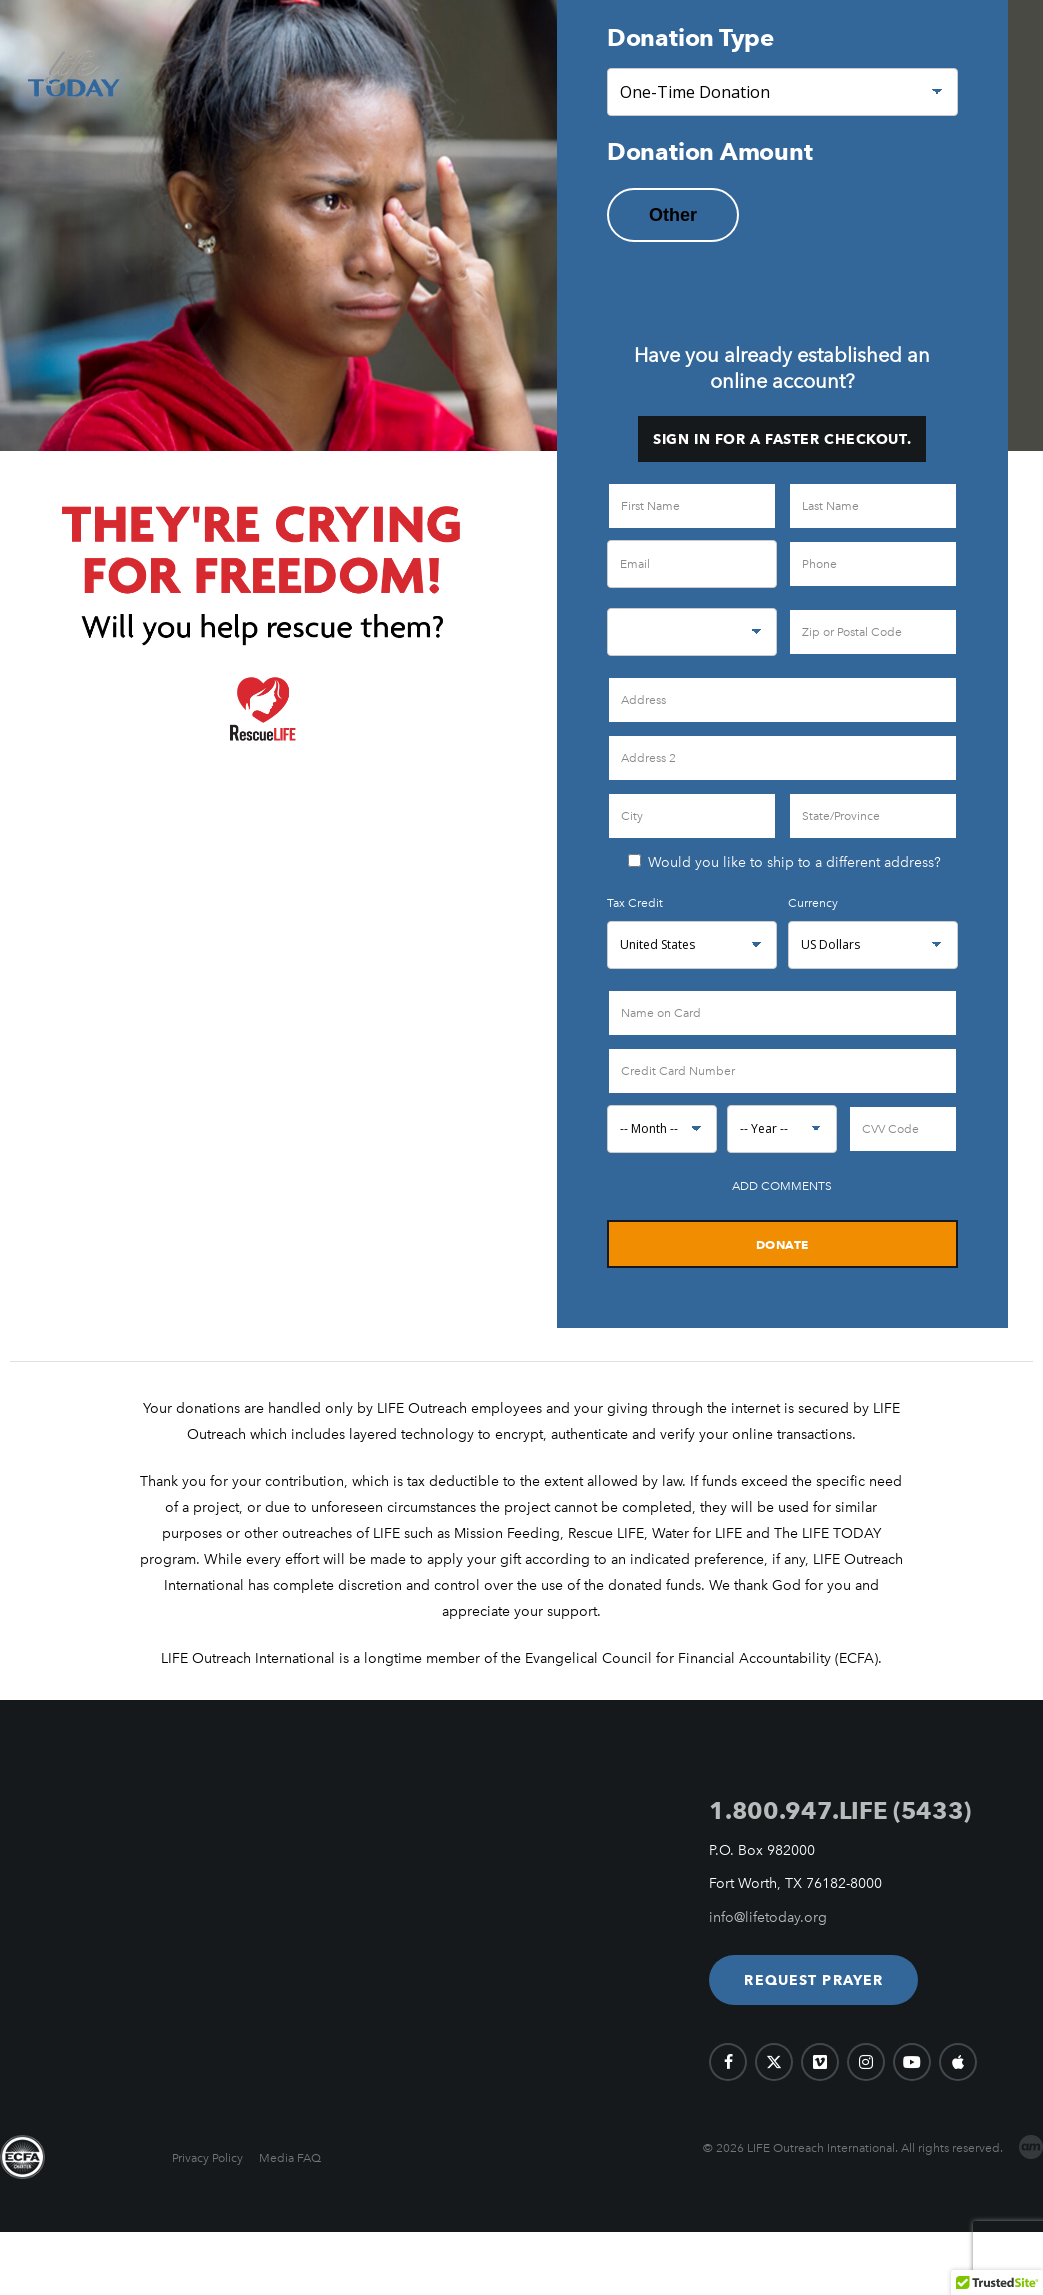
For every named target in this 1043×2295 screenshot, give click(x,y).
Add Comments (782, 1186)
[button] (813, 1980)
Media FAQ (290, 2158)
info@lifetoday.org (768, 1917)
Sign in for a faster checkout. (782, 439)
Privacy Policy (207, 2158)
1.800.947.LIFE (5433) (839, 1810)
